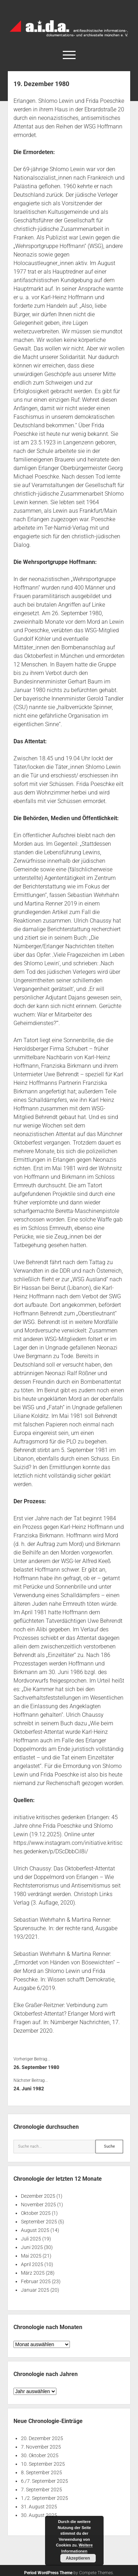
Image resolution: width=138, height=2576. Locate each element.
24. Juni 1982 (28, 2088)
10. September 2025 (43, 2464)
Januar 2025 (35, 2290)
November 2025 (38, 2204)
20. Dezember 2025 (42, 2438)
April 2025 (32, 2264)
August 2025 (35, 2230)
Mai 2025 (31, 2256)
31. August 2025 (39, 2506)
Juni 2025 (32, 2247)
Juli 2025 (31, 2239)
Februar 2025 (36, 2281)
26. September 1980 (36, 2067)
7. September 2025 (41, 2489)
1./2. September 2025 (44, 2498)
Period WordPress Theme (48, 2572)
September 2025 (39, 2221)
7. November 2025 (41, 2447)
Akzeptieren (78, 2558)
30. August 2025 (39, 2515)
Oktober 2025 (36, 2213)
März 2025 (33, 2273)
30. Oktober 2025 (40, 2455)
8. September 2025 (41, 2472)
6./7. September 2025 (44, 2481)
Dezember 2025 (38, 2196)
